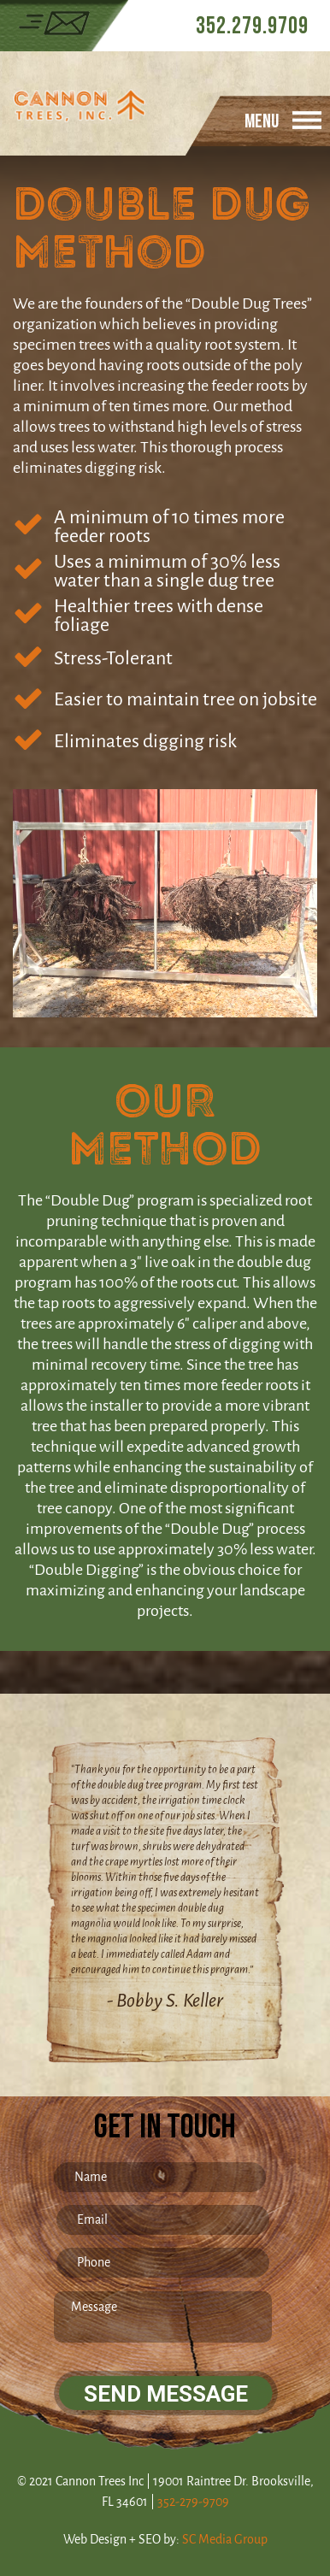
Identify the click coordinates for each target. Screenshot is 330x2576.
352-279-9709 (193, 2502)
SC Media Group (225, 2540)
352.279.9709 (252, 26)
